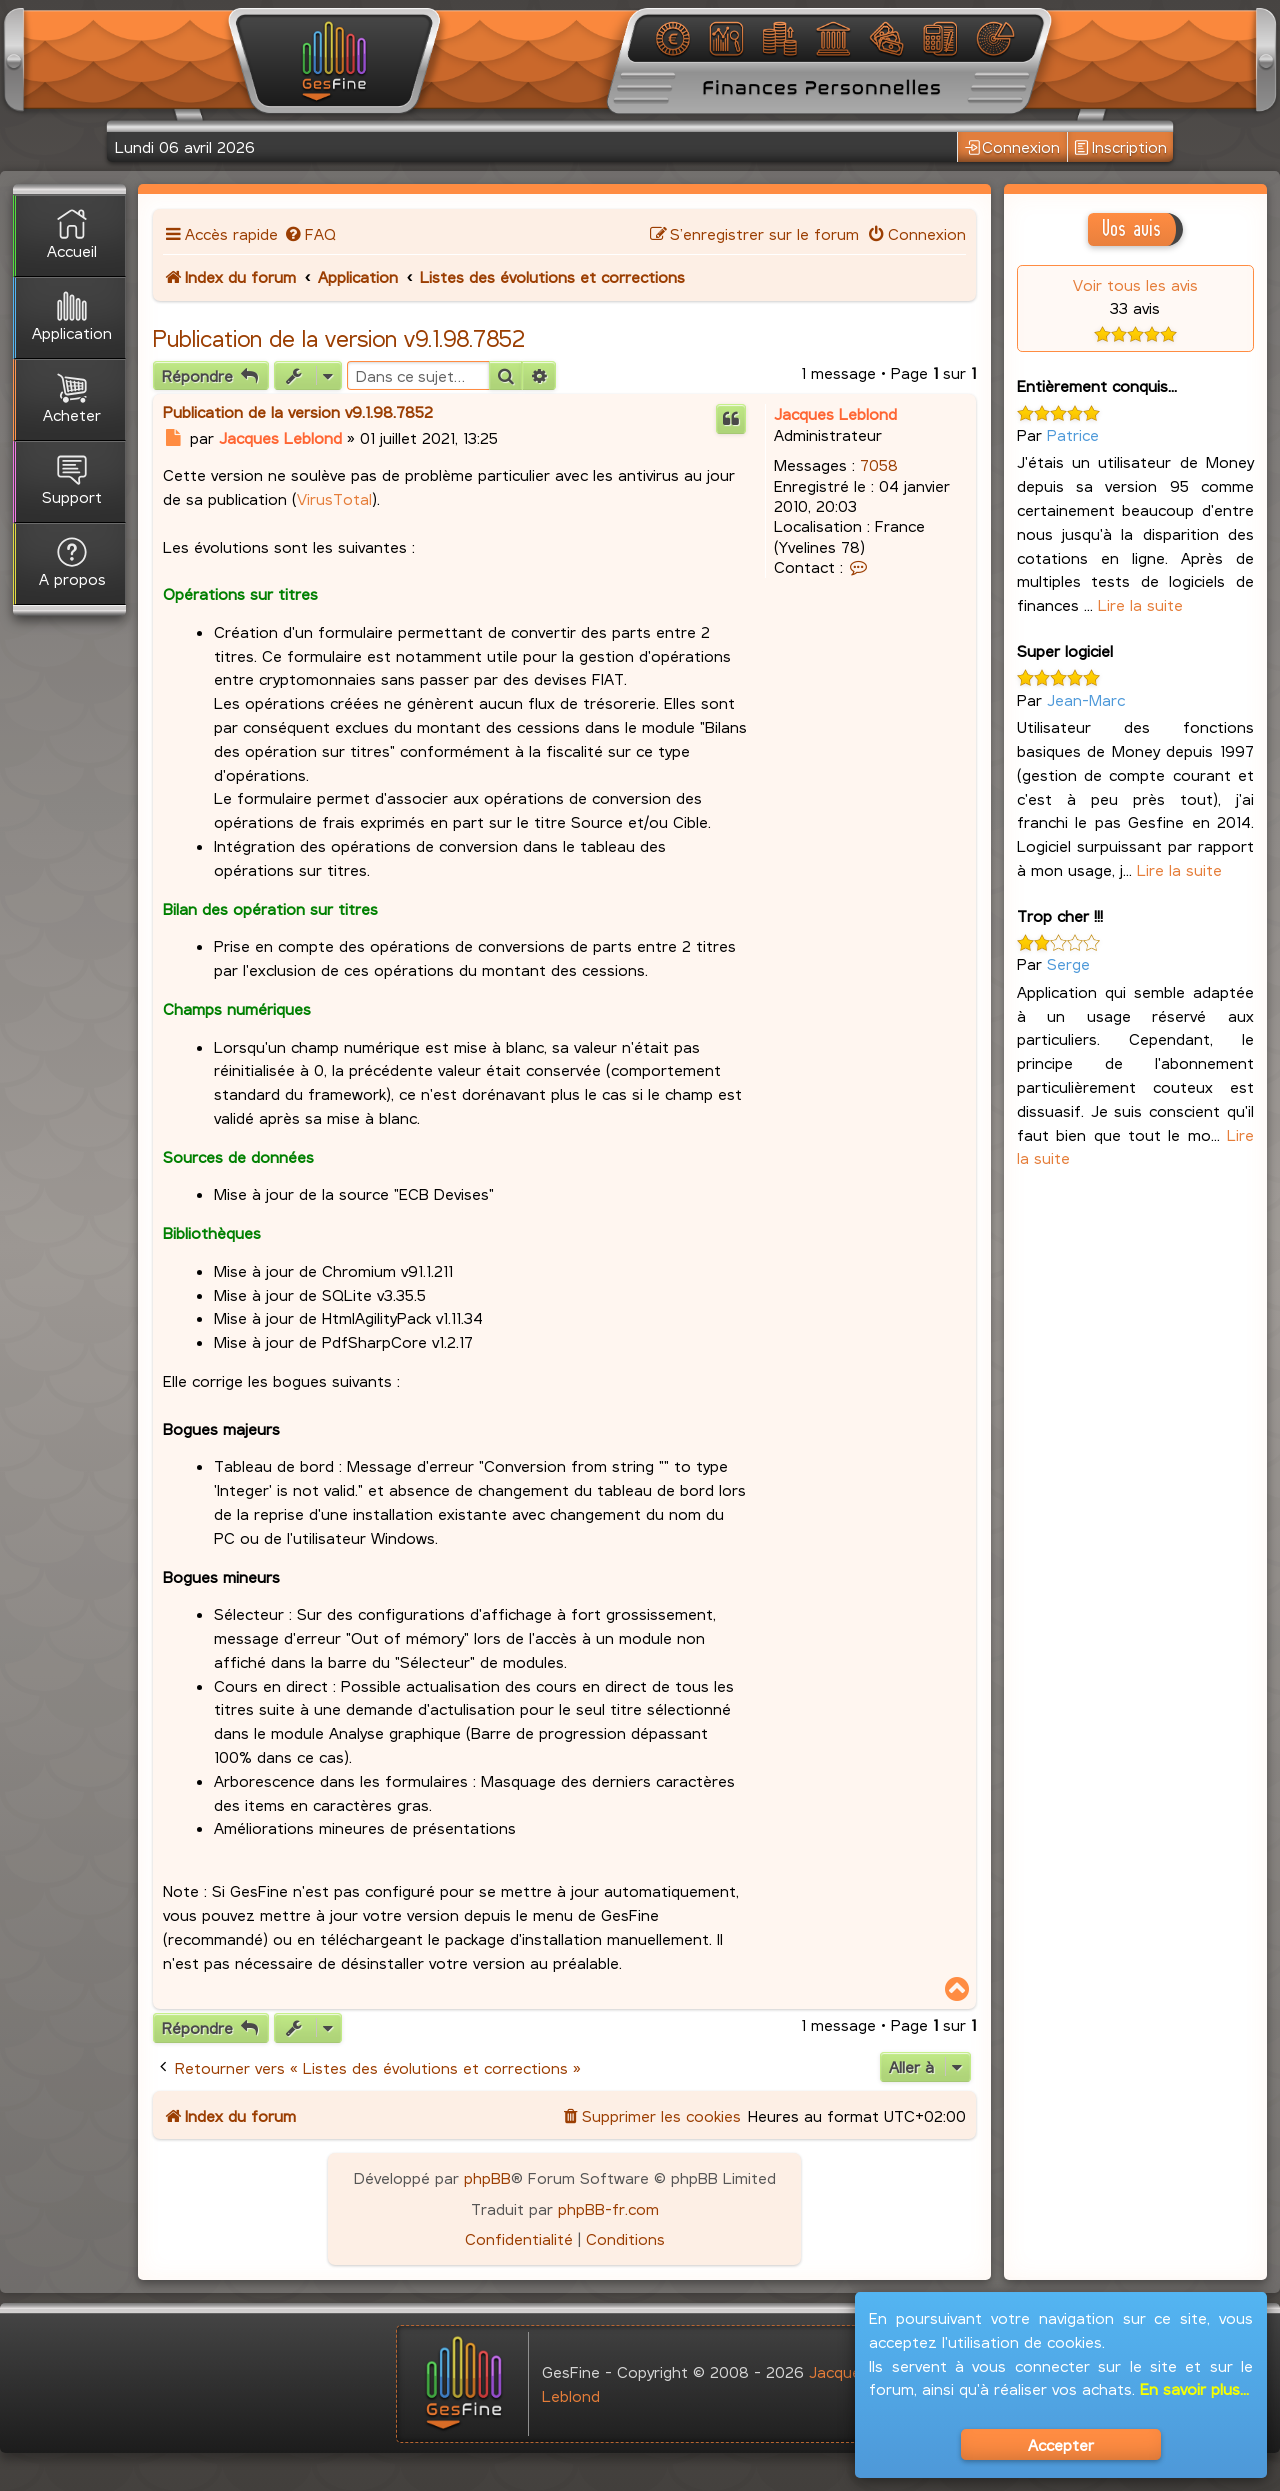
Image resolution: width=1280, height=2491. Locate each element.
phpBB (487, 2177)
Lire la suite (1140, 604)
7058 (879, 464)
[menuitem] (309, 233)
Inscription (1120, 147)
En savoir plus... (1194, 2388)
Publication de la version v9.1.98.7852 (339, 338)
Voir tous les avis (1135, 284)
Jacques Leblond (835, 413)
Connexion (1013, 147)
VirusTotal (334, 498)
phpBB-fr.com (608, 2208)
